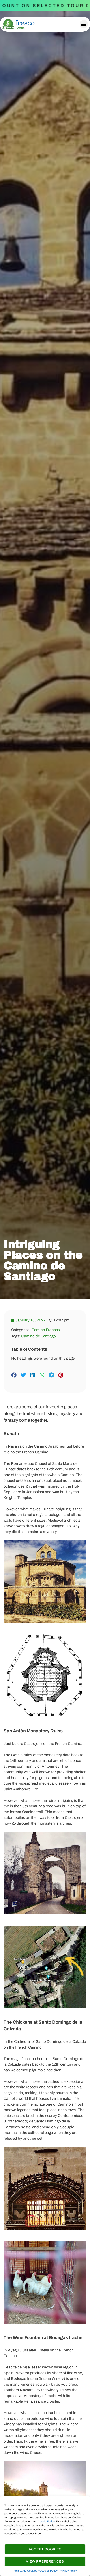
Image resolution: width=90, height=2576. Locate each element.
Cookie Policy (46, 2521)
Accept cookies (45, 2549)
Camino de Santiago (38, 1336)
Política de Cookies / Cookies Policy (35, 2570)
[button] (84, 24)
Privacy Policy (68, 2570)
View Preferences (45, 2561)
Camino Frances (46, 1330)
